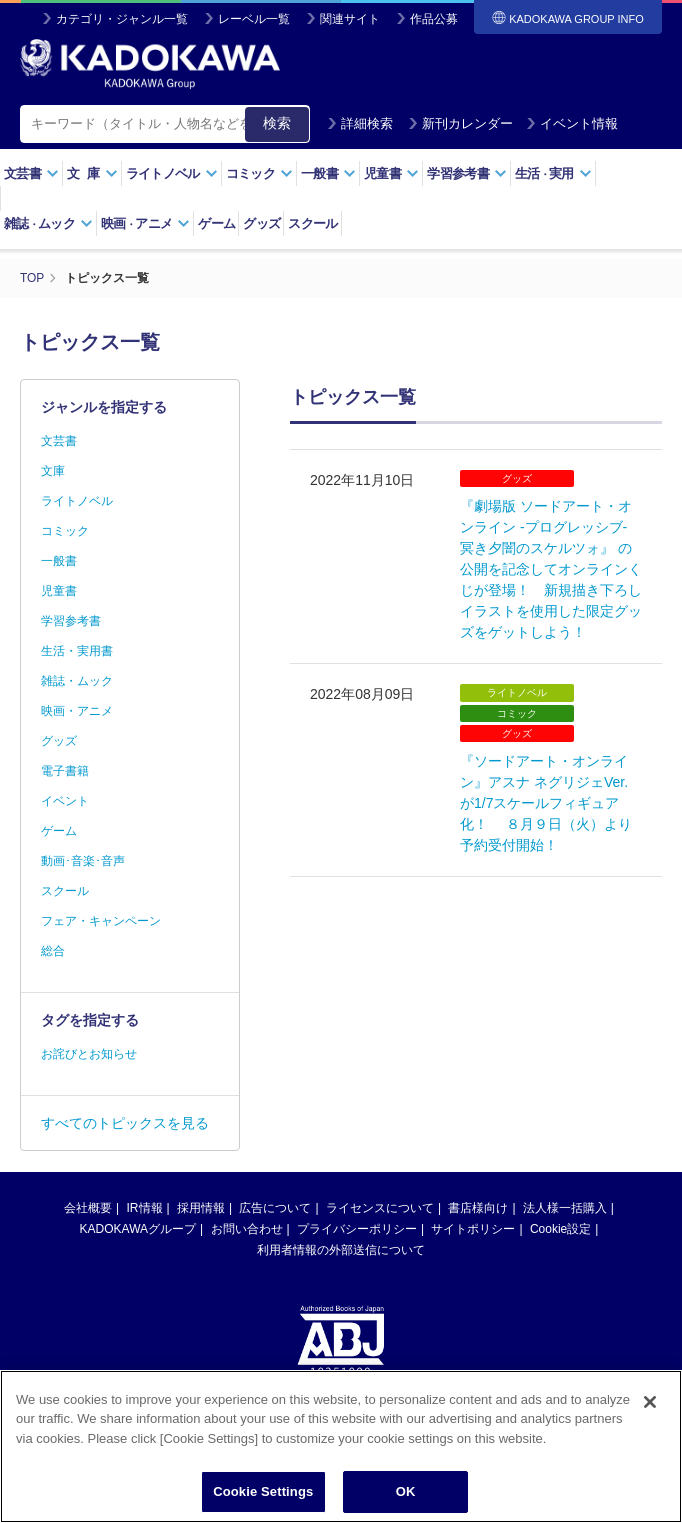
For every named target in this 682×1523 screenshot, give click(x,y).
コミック (259, 173)
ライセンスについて (380, 1207)
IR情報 (145, 1207)
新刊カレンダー (460, 123)
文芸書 (31, 173)
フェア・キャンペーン (101, 920)
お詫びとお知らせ (89, 1053)
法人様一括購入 (565, 1207)
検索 (277, 123)
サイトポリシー (473, 1228)
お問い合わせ (247, 1228)
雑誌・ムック (77, 680)
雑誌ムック (48, 223)
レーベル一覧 (254, 19)
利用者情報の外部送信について (341, 1249)
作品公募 (434, 19)
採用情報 (201, 1207)
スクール (312, 223)
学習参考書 (467, 173)
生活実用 (553, 173)
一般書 (328, 173)
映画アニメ (145, 223)
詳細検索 (360, 123)
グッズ (261, 223)
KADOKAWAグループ (138, 1228)
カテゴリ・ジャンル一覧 (122, 19)
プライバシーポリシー (357, 1228)
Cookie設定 (560, 1228)
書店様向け (478, 1207)
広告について (275, 1207)
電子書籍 (65, 770)
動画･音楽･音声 (83, 860)
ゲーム (216, 223)
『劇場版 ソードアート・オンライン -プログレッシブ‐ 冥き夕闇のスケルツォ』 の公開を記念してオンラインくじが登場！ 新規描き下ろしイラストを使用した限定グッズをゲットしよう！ (551, 568)
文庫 (53, 470)
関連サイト (350, 19)
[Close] (650, 1417)
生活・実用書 (77, 650)
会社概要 (88, 1207)
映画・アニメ (77, 710)
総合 (53, 950)
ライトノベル (172, 173)
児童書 (391, 173)
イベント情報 (572, 123)
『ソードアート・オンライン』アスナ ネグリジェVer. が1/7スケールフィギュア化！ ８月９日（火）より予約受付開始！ (546, 803)
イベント (65, 800)
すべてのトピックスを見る (125, 1122)
